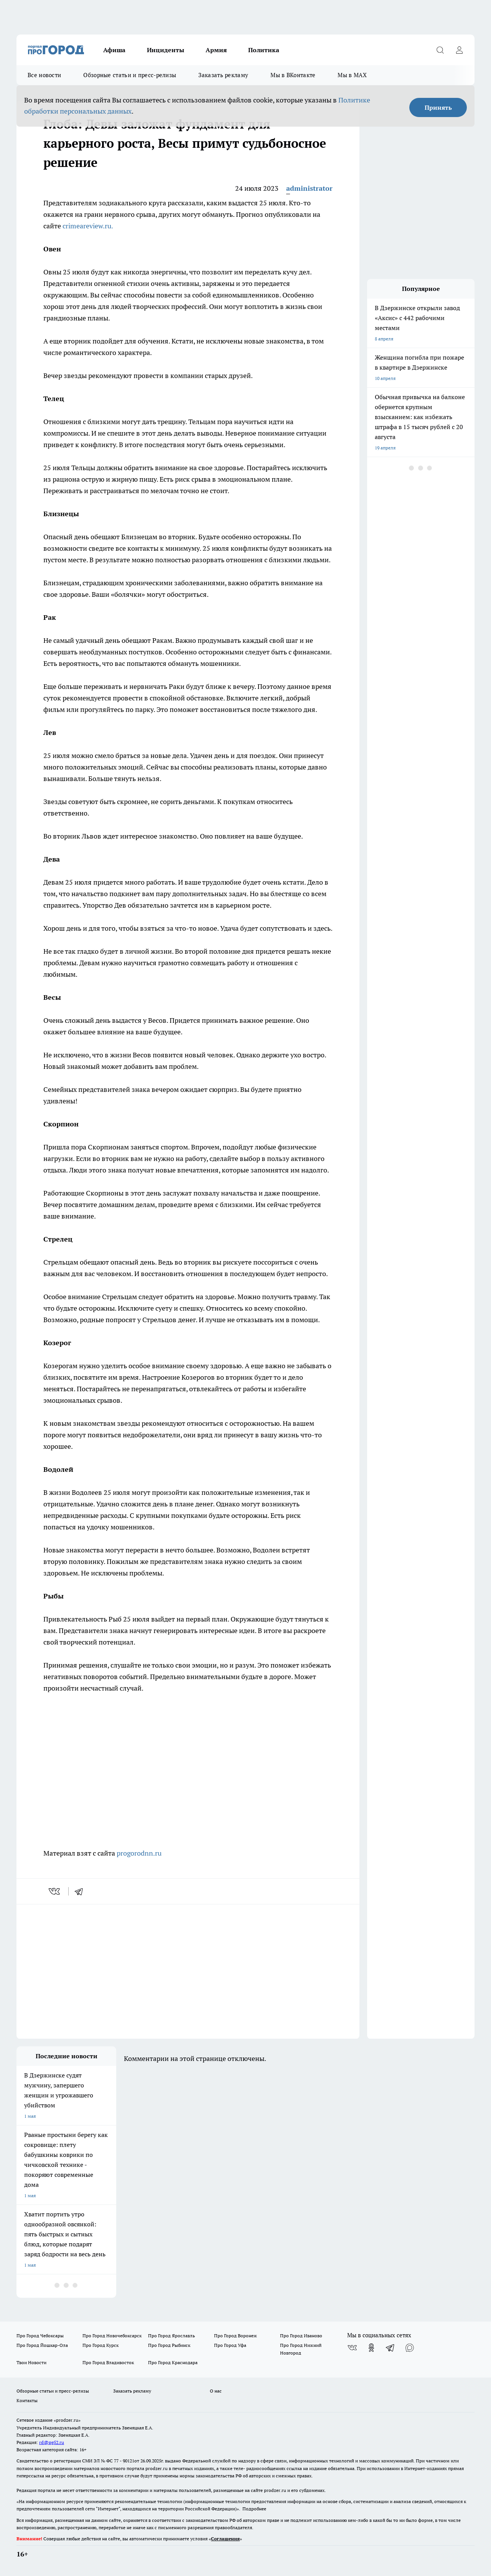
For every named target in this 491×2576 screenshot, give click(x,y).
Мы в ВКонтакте (292, 75)
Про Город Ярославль (171, 2335)
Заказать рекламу (223, 75)
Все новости (44, 75)
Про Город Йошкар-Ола (42, 2345)
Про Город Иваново (301, 2335)
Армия (216, 50)
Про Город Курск (100, 2345)
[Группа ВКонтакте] (352, 2347)
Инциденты (165, 50)
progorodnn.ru (139, 1853)
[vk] (55, 1891)
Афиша (114, 50)
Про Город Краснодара (173, 2362)
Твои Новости (31, 2362)
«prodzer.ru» (67, 2420)
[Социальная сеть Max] (409, 2347)
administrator (309, 188)
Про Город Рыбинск (169, 2345)
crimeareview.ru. (88, 225)
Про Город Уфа (230, 2345)
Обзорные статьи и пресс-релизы (129, 75)
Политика (263, 50)
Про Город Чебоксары (40, 2335)
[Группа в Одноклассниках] (371, 2347)
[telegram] (81, 1891)
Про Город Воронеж (235, 2335)
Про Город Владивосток (108, 2362)
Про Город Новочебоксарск (112, 2335)
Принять (438, 107)
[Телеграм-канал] (390, 2347)
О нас (216, 2391)
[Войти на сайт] (459, 50)
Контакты (27, 2400)
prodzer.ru (156, 2468)
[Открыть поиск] (440, 50)
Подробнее (254, 2509)
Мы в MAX (352, 75)
